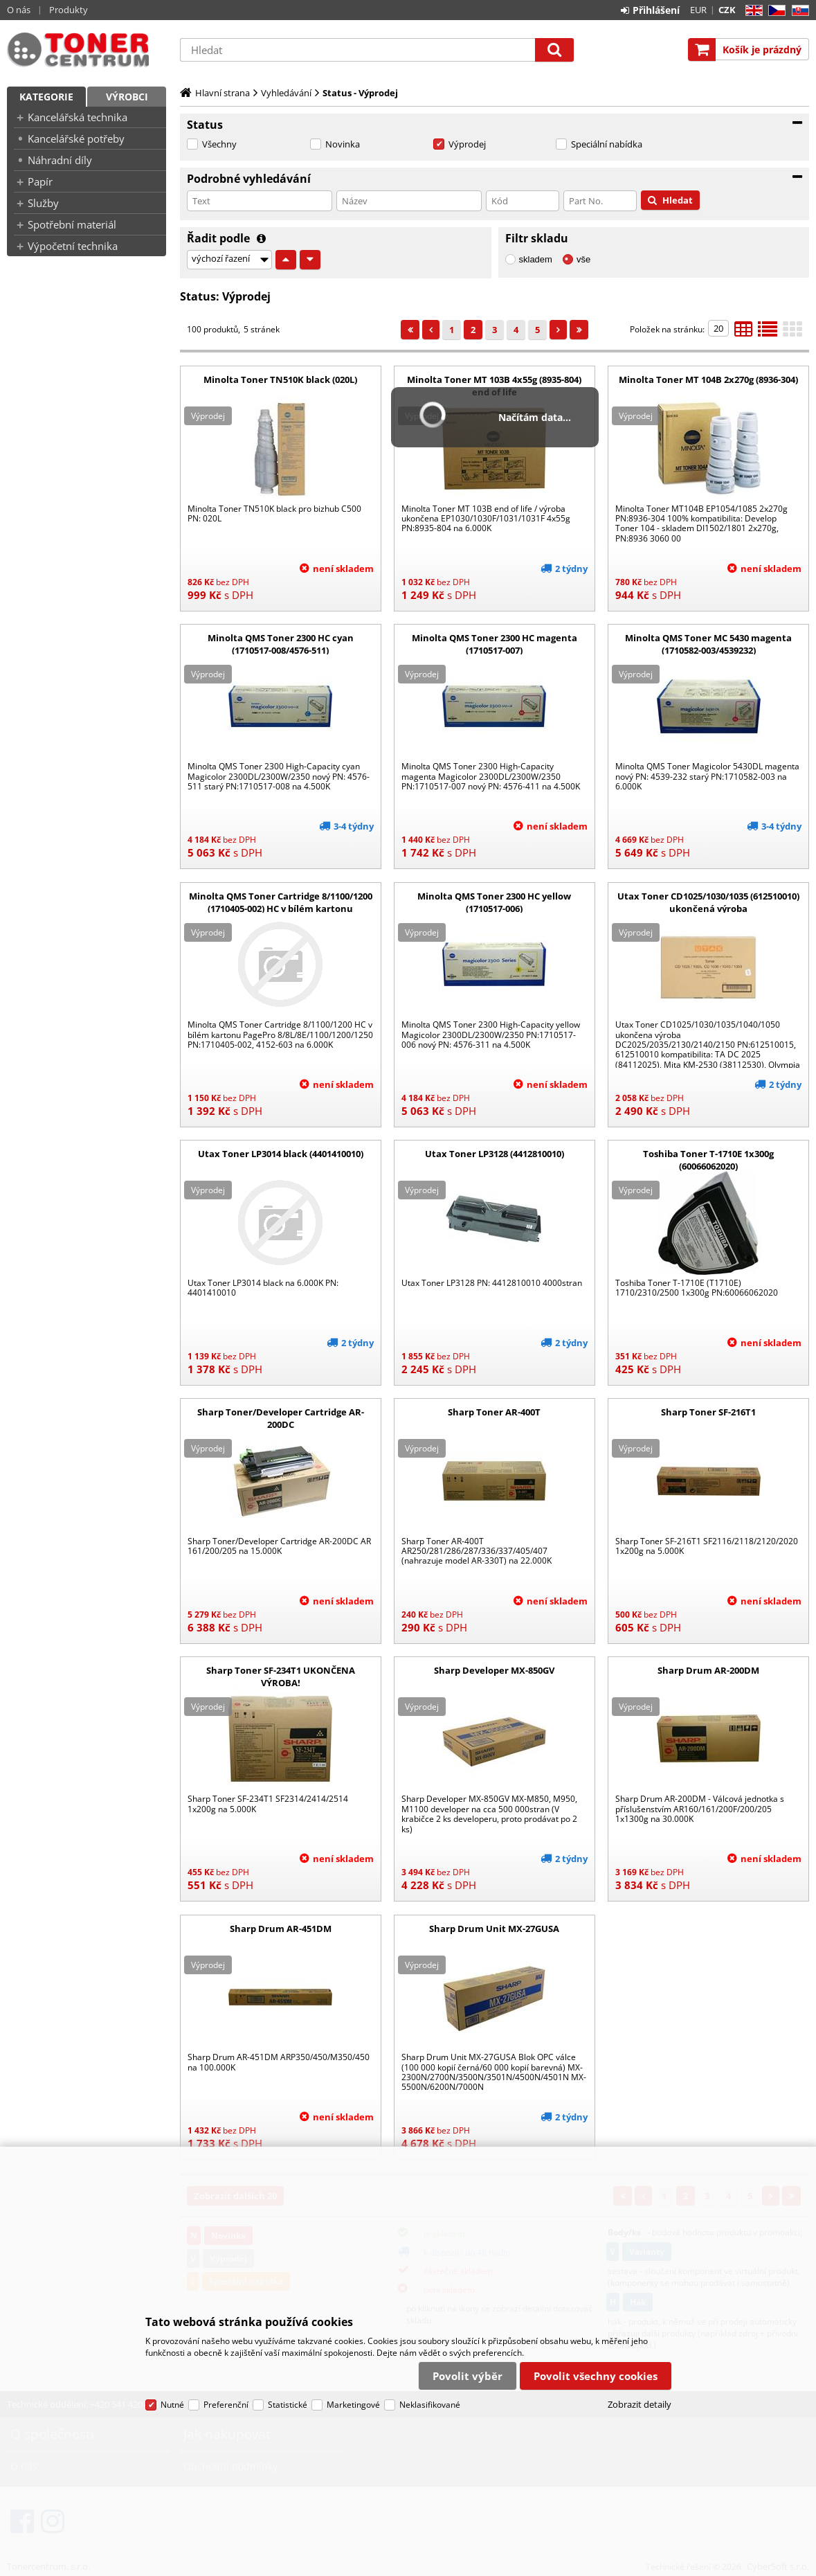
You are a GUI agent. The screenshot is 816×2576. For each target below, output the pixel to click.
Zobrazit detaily (639, 2404)
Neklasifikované (429, 2404)
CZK (727, 9)
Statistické (287, 2404)
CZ (774, 11)
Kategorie (46, 96)
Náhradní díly (60, 160)
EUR (698, 9)
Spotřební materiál (72, 224)
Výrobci (127, 96)
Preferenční (225, 2404)
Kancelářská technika (77, 117)
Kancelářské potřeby (76, 138)
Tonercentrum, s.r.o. (86, 50)
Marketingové (353, 2404)
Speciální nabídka (606, 144)
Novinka (342, 144)
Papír (40, 181)
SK (797, 11)
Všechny (219, 144)
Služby (43, 203)
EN (752, 11)
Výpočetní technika (73, 246)
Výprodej (467, 144)
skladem (535, 259)
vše (583, 259)
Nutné (172, 2404)
